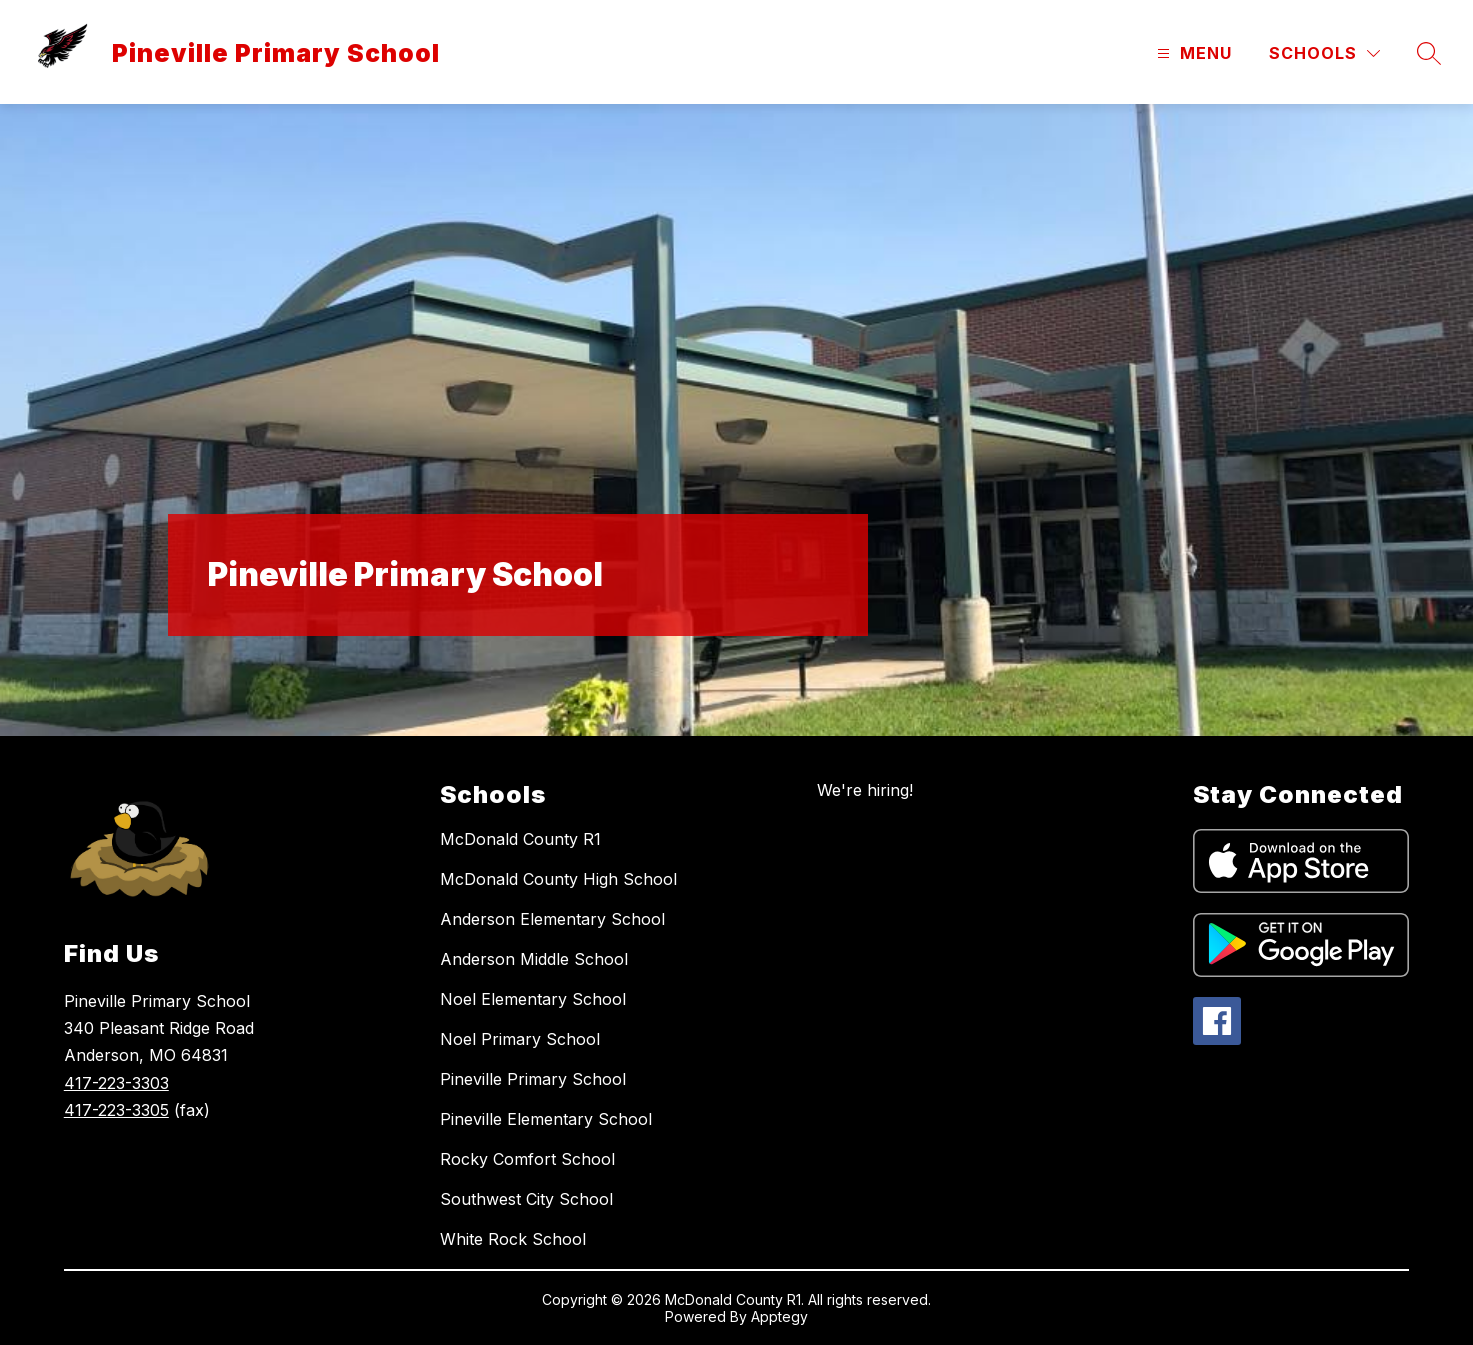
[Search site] (1429, 53)
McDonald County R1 (520, 839)
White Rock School (513, 1239)
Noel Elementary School (533, 999)
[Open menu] (1192, 53)
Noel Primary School (520, 1039)
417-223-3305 (116, 1110)
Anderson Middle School (534, 959)
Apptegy (779, 1316)
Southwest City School (526, 1199)
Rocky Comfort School (527, 1159)
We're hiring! (865, 790)
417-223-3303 (116, 1083)
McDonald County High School (558, 879)
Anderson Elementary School (552, 919)
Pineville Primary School (533, 1079)
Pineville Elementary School (546, 1119)
